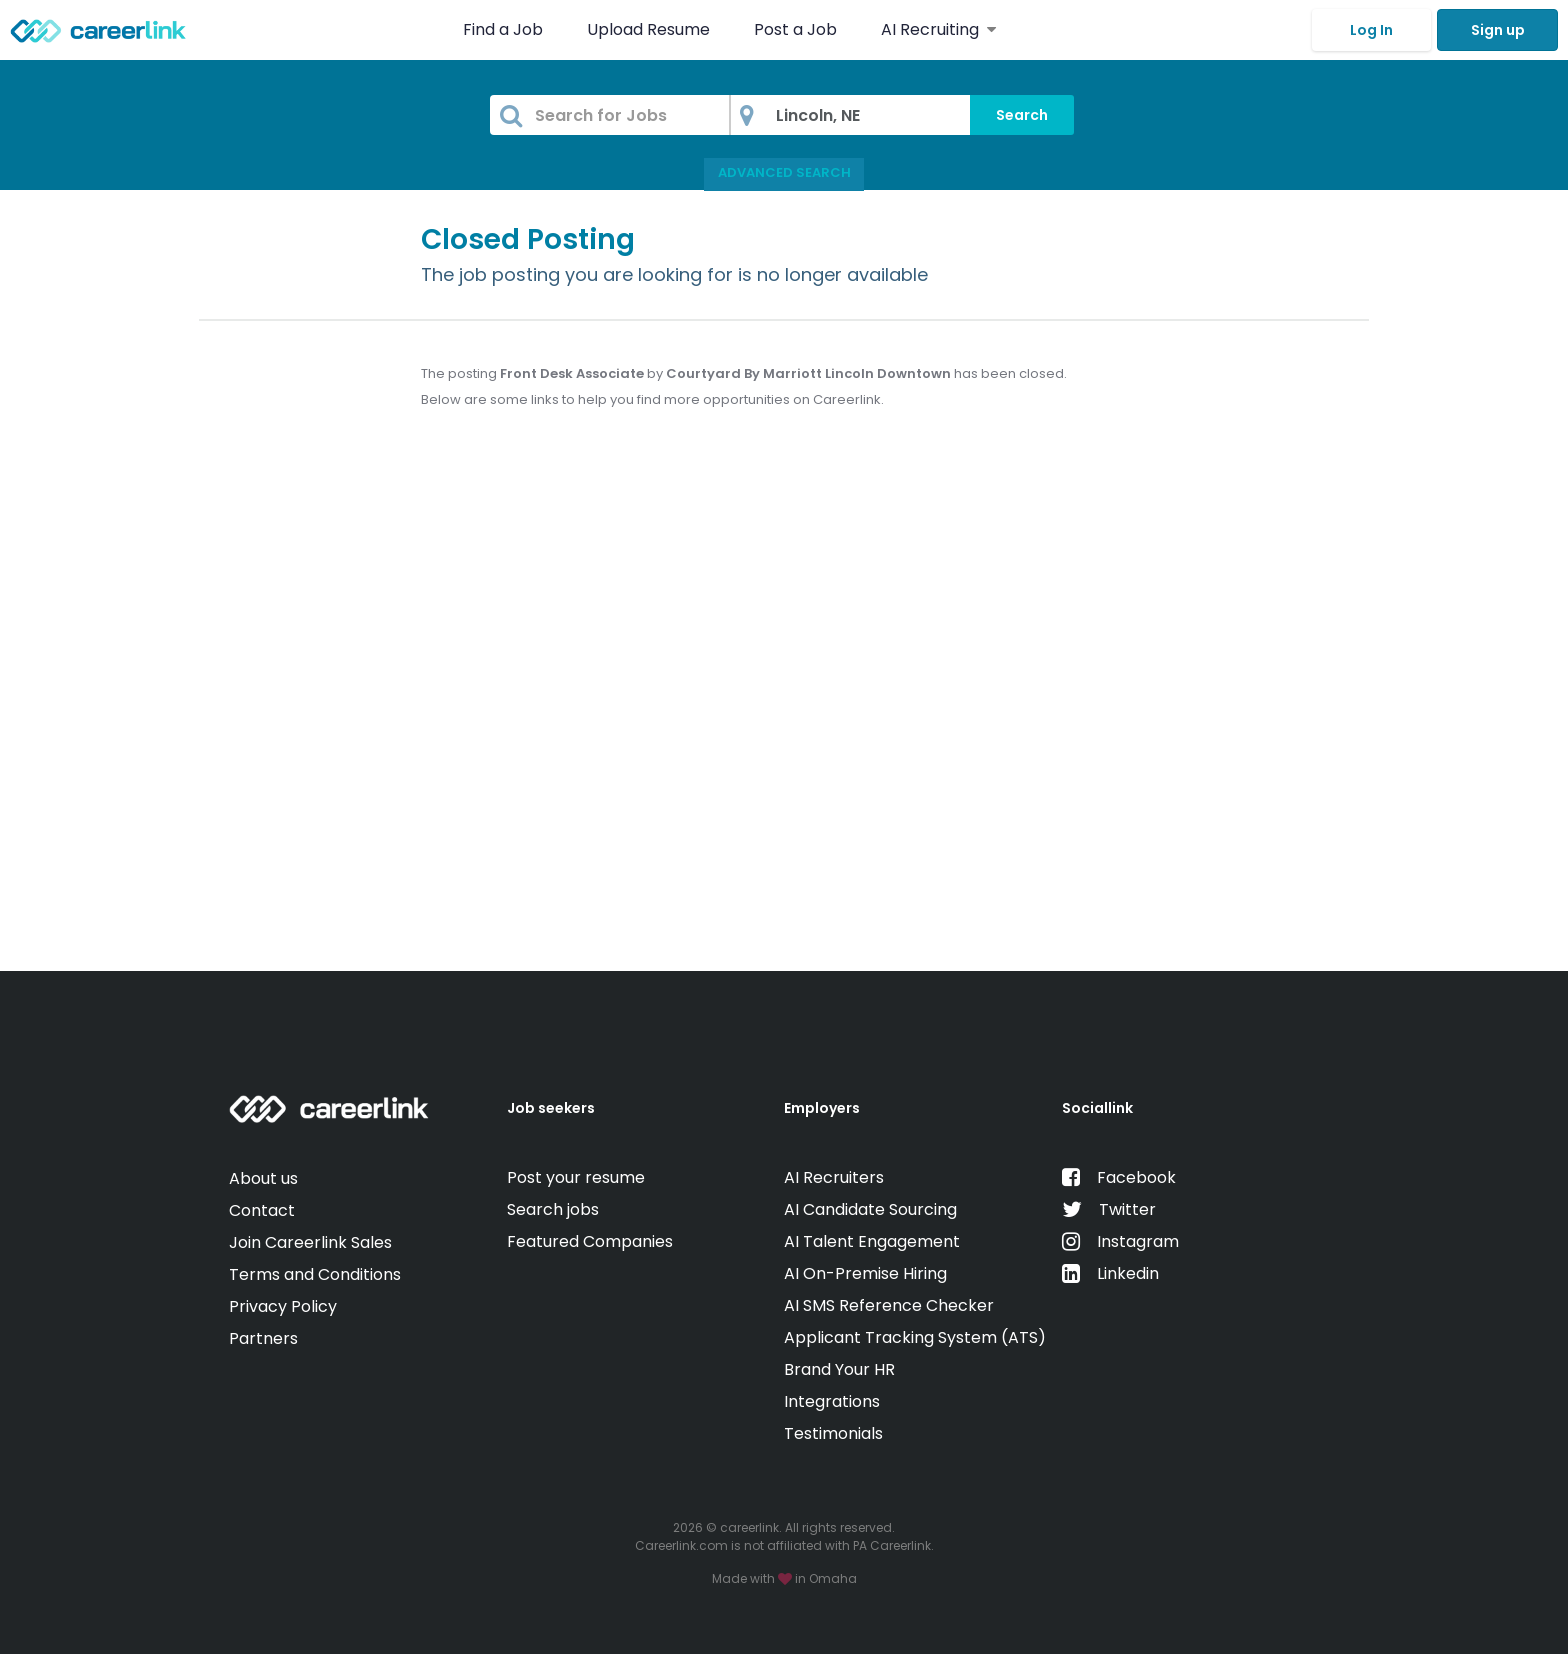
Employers (822, 1108)
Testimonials (833, 1433)
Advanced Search (784, 172)
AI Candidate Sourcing (870, 1209)
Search (1022, 115)
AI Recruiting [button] (938, 29)
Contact (262, 1210)
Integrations (832, 1401)
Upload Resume (648, 29)
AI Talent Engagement (872, 1241)
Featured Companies (590, 1241)
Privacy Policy (283, 1306)
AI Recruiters (834, 1177)
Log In (1371, 30)
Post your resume (576, 1177)
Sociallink (1097, 1108)
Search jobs (553, 1209)
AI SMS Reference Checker (889, 1305)
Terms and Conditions (315, 1274)
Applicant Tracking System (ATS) (915, 1337)
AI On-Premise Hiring (865, 1273)
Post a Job (797, 29)
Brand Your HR (839, 1369)
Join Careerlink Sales (310, 1242)
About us (263, 1178)
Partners (263, 1338)
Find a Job (505, 29)
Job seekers (551, 1108)
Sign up (1498, 30)
